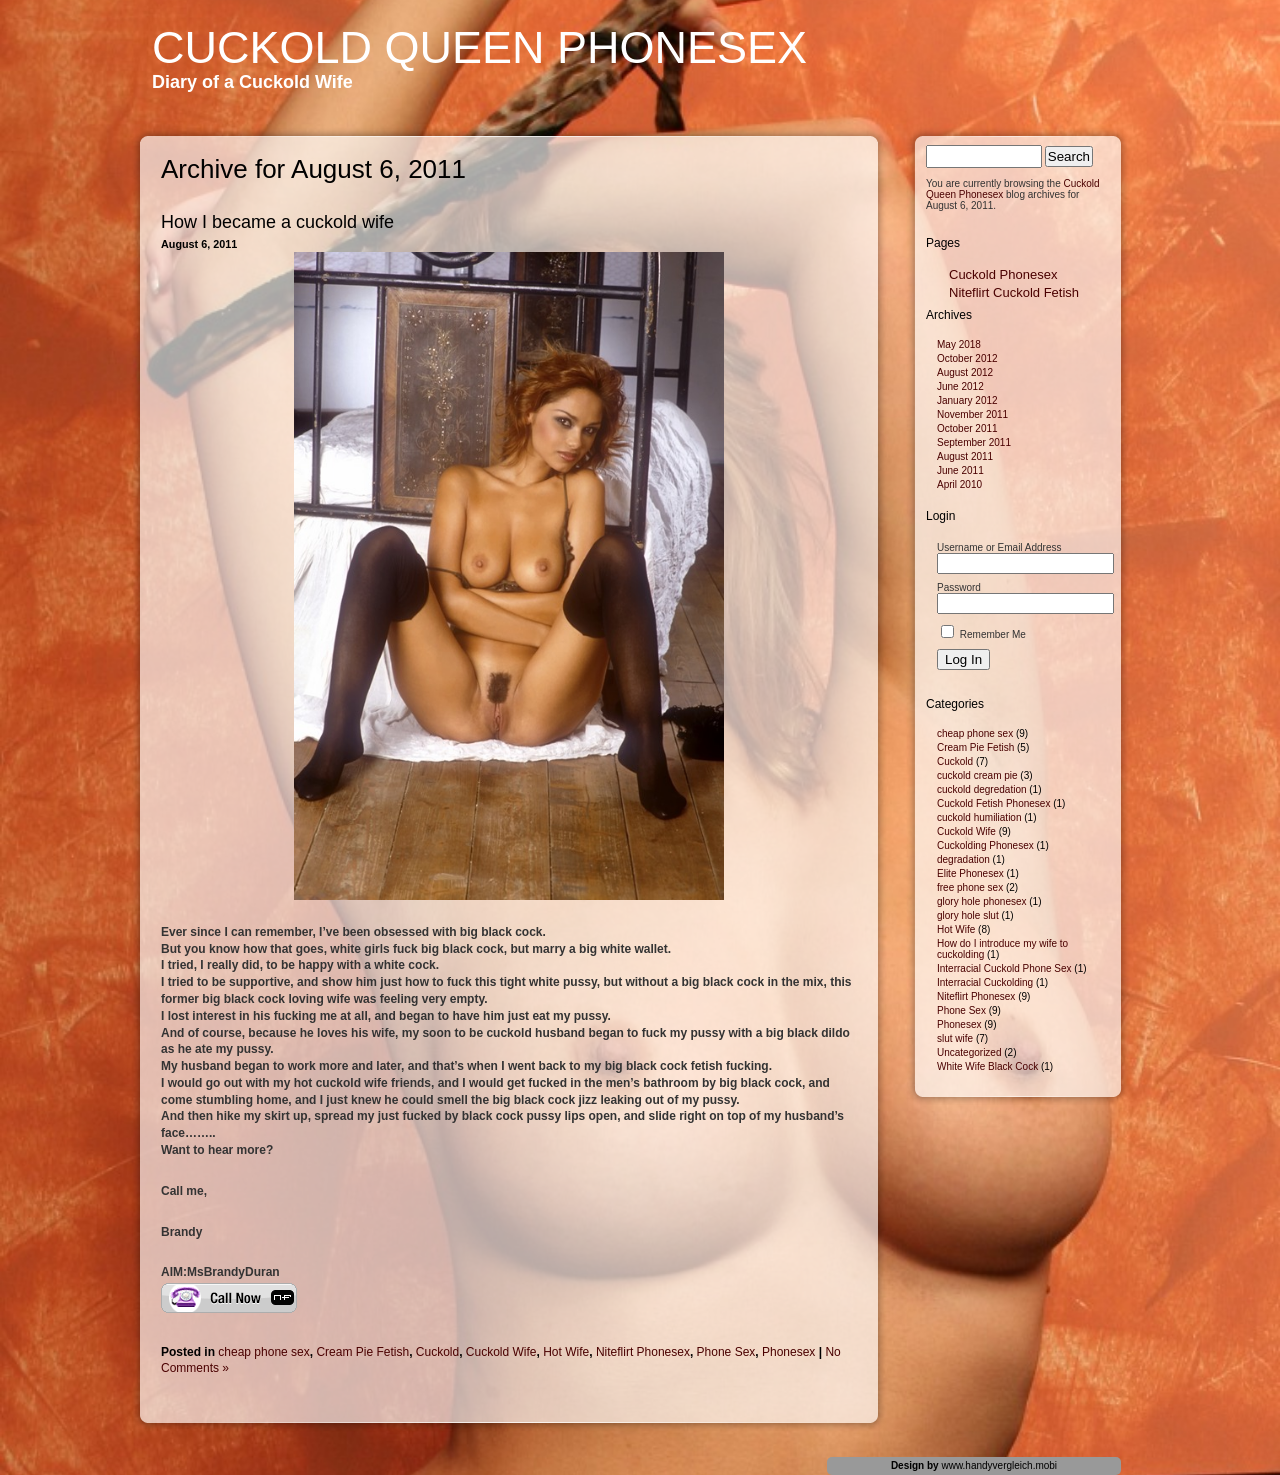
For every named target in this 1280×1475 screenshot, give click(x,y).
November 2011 (972, 414)
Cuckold (437, 1352)
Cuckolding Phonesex (985, 845)
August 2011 (965, 456)
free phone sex (970, 887)
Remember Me (983, 634)
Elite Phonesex (970, 873)
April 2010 (959, 484)
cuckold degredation (982, 789)
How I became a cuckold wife (277, 222)
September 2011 (974, 442)
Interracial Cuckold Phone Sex (1004, 968)
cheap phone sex (263, 1352)
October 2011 (967, 428)
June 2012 (960, 386)
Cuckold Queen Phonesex (479, 47)
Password (959, 587)
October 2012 (967, 358)
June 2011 (960, 470)
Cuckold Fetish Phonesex (993, 803)
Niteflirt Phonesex (643, 1352)
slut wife (955, 1038)
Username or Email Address (999, 547)
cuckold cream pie (977, 775)
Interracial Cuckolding (985, 982)
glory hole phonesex (982, 901)
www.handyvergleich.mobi (999, 1465)
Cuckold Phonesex (1003, 274)
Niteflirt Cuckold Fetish (1014, 292)
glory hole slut (968, 915)
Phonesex (788, 1352)
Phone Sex (726, 1352)
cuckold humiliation (979, 817)
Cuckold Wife (501, 1352)
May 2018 (959, 344)
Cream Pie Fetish (362, 1352)
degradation (963, 859)
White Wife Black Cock (987, 1066)
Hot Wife (566, 1352)
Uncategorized (969, 1052)
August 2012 (965, 372)
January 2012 (967, 400)
